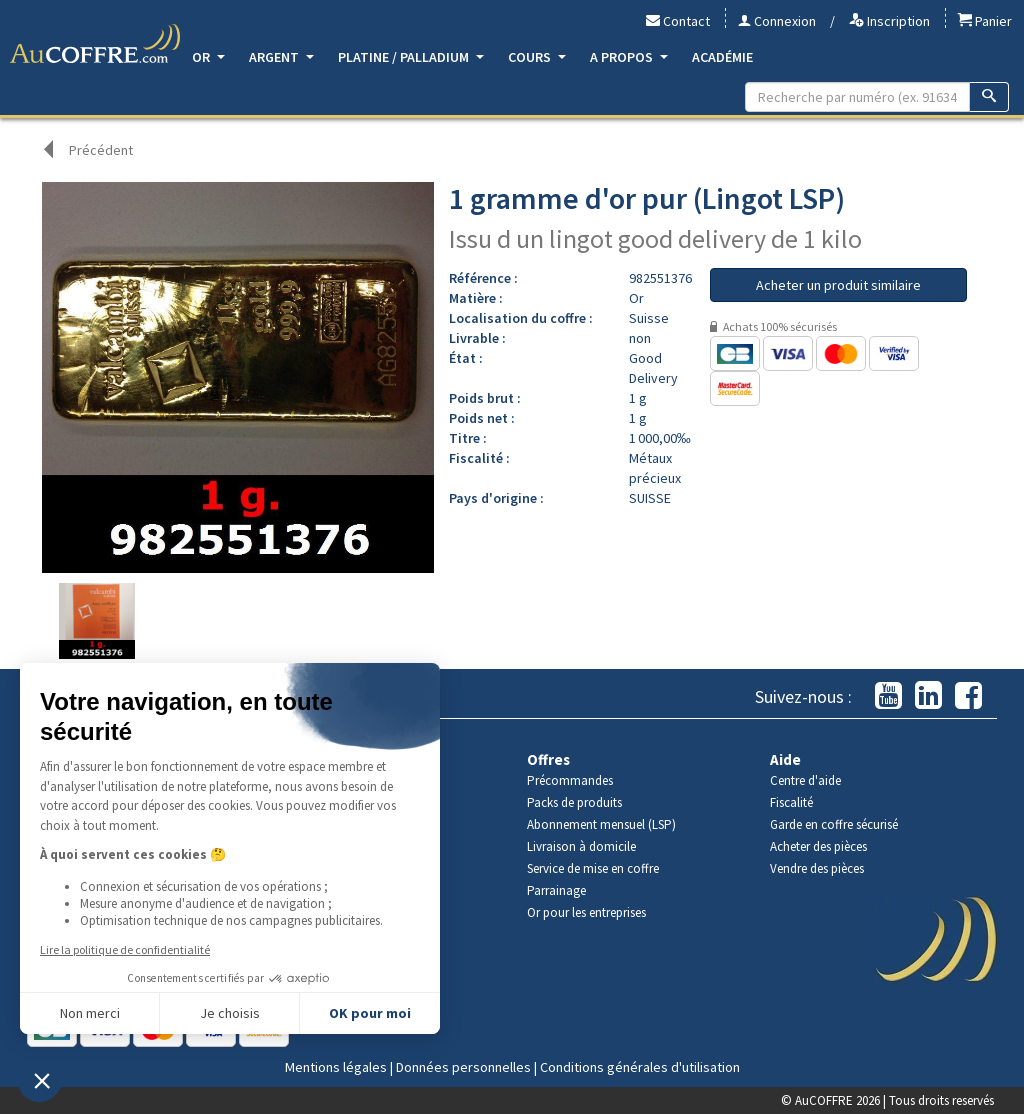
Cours (537, 57)
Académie (722, 57)
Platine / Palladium (411, 57)
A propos (629, 57)
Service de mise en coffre (593, 868)
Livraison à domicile (581, 846)
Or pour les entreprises (586, 912)
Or (208, 57)
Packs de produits (574, 802)
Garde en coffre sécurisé (834, 824)
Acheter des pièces (818, 846)
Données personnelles (463, 1067)
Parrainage (556, 890)
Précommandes (570, 780)
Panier (985, 21)
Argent (281, 57)
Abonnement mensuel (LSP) (601, 824)
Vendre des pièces (817, 868)
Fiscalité (791, 802)
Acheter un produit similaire (838, 285)
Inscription (889, 21)
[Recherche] (989, 97)
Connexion (777, 21)
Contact (678, 21)
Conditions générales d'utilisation (640, 1067)
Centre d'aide (805, 780)
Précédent (101, 150)
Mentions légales (336, 1067)
